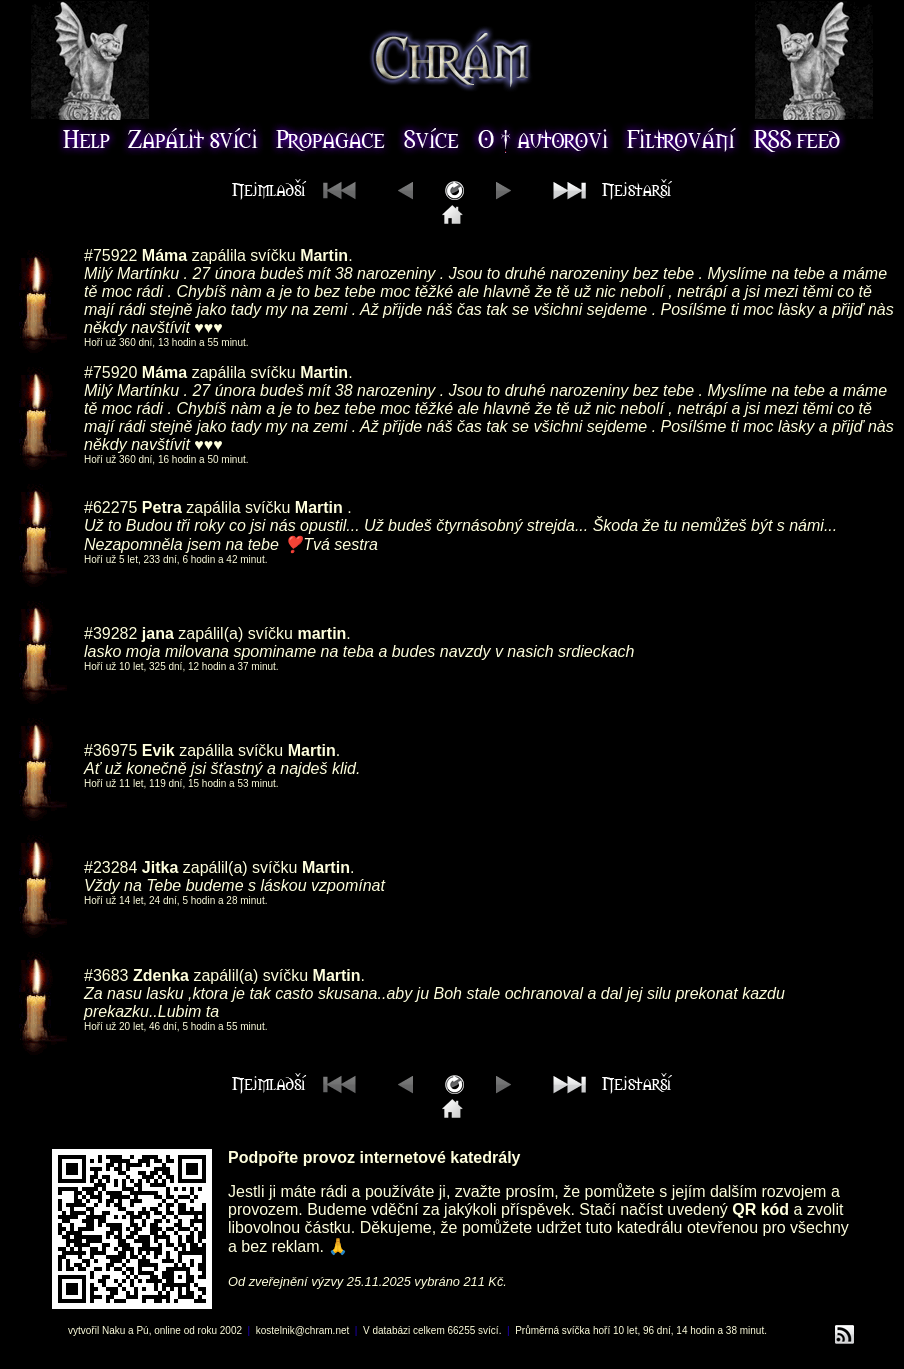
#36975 (110, 750)
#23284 (110, 867)
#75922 (110, 255)
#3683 (106, 975)
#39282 (110, 633)
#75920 (110, 372)
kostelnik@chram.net (303, 1330)
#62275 (110, 507)
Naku (113, 1330)
